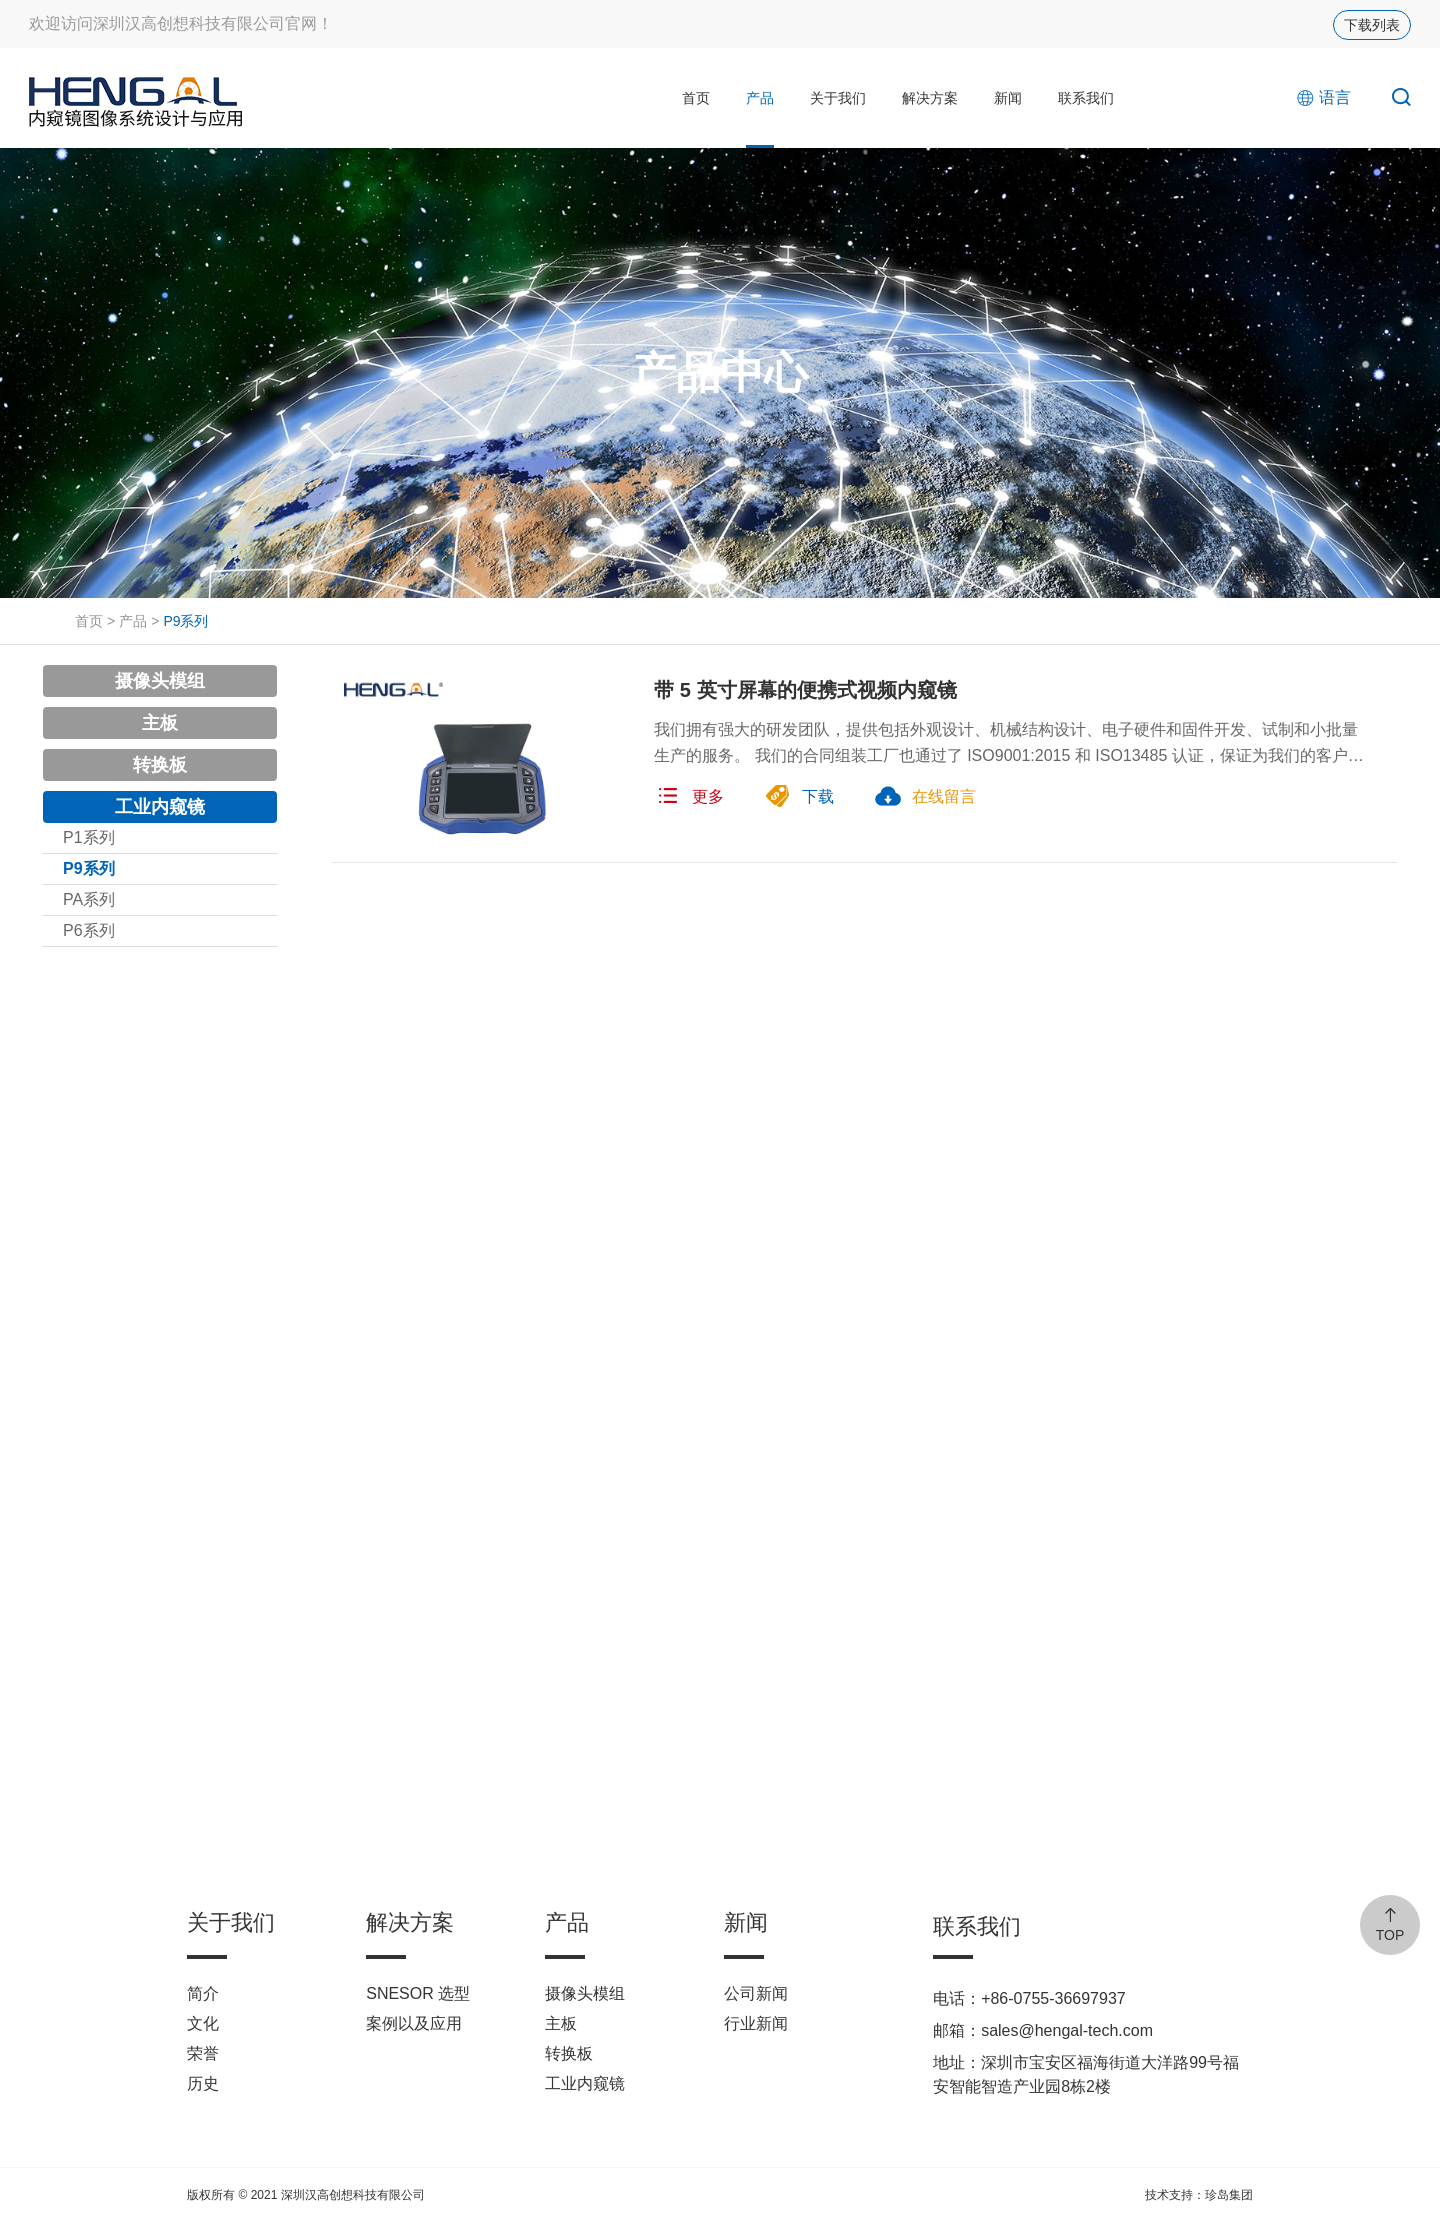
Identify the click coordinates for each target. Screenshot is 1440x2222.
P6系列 (89, 930)
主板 (160, 723)
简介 (203, 1993)
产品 (760, 98)
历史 (203, 2083)
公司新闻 (756, 1993)
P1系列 (89, 837)
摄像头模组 (160, 681)
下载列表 (1372, 25)
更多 (689, 796)
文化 (203, 2023)
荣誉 (203, 2053)
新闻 (1008, 98)
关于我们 (838, 98)
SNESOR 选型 (418, 1993)
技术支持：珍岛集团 (1199, 2195)
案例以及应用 (414, 2023)
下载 (799, 796)
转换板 (160, 765)
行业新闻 (756, 2023)
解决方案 (930, 98)
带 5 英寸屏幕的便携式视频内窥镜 (805, 690)
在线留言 (925, 796)
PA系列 (89, 899)
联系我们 (1086, 98)
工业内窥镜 (160, 807)
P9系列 (185, 621)
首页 (696, 98)
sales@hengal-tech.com (1067, 2030)
